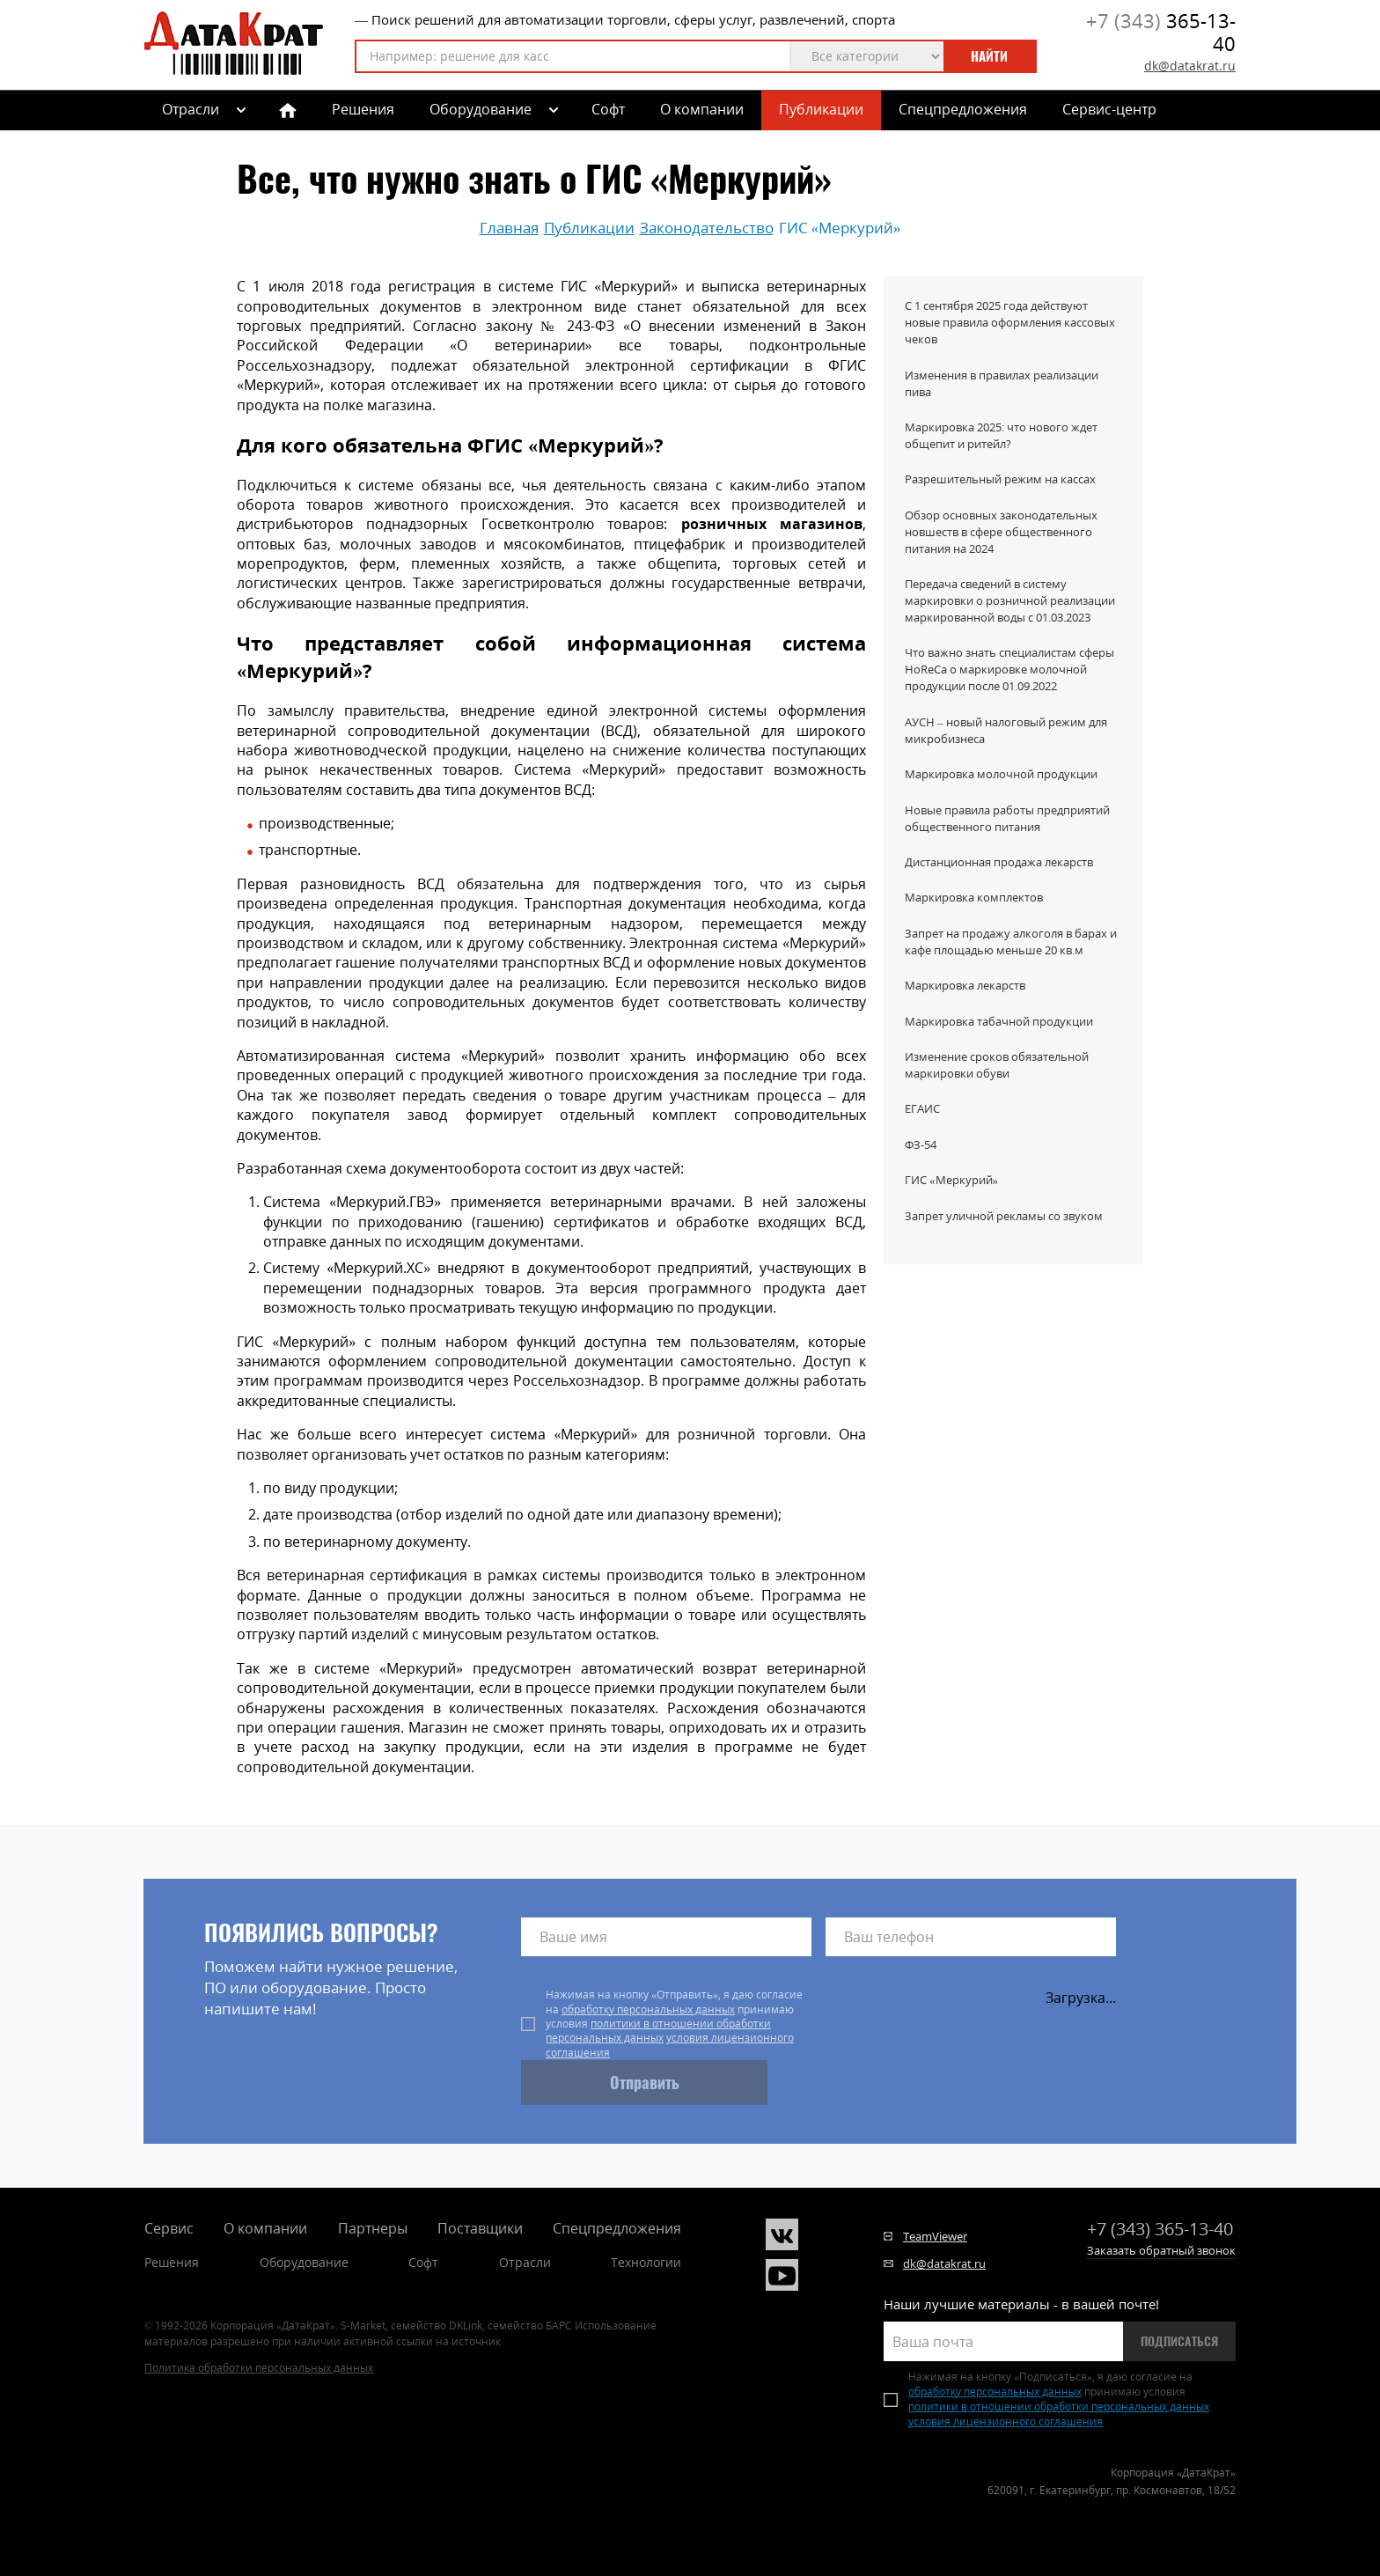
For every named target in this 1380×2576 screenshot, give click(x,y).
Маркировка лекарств (965, 985)
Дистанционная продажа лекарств (999, 862)
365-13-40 (1161, 32)
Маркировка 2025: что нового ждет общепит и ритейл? (1001, 435)
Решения (363, 109)
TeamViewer (935, 2236)
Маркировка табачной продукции (999, 1021)
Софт (608, 109)
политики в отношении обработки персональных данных (658, 2030)
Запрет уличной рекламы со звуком (1004, 1216)
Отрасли (525, 2262)
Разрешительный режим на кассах (1000, 479)
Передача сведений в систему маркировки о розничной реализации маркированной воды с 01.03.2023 (1010, 600)
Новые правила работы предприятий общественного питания (1007, 818)
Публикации (821, 109)
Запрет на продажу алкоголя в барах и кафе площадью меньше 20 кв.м (1011, 941)
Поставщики (480, 2228)
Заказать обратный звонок (1161, 2250)
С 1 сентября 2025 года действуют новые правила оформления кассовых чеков (1010, 322)
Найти (989, 56)
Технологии (646, 2262)
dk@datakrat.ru (1190, 65)
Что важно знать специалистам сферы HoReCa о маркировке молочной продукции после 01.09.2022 (1009, 669)
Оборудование (480, 109)
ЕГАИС (922, 1108)
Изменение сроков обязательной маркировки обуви (997, 1065)
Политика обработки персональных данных (258, 2367)
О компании (702, 109)
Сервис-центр (1109, 109)
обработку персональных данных (648, 2009)
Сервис (169, 2228)
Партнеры (372, 2228)
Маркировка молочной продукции (1001, 774)
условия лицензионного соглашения (670, 2044)
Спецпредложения (963, 109)
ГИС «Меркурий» (951, 1180)
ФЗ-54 (920, 1144)
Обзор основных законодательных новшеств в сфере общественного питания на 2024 (1001, 531)
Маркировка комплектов (974, 897)
